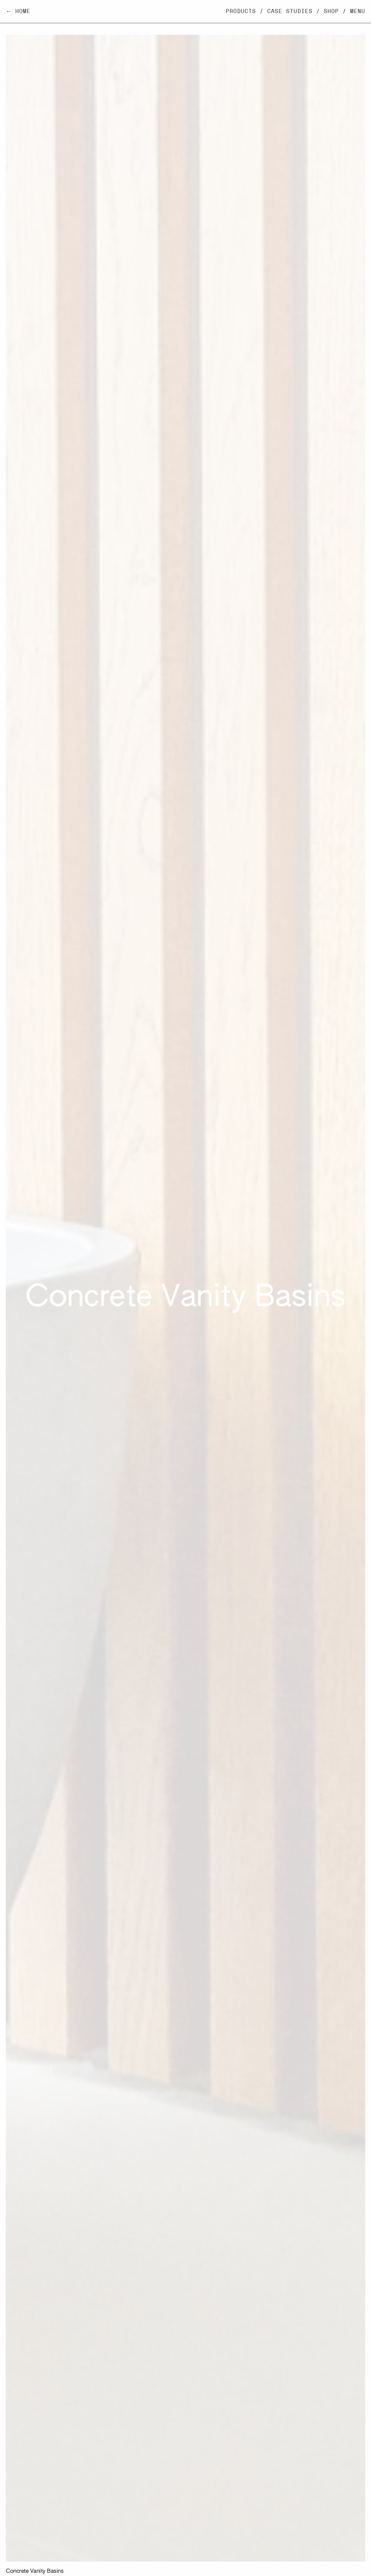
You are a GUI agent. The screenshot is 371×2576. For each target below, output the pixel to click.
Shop (331, 11)
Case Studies (289, 11)
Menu (357, 11)
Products (241, 11)
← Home (18, 11)
